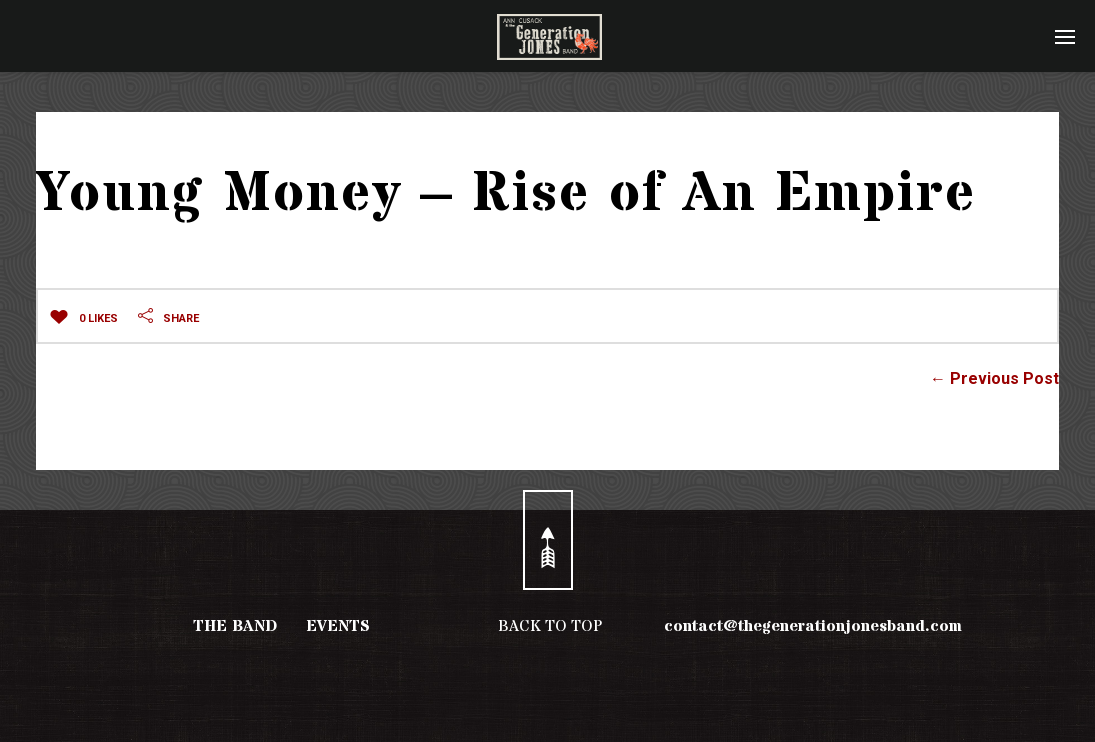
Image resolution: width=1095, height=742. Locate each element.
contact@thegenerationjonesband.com (813, 626)
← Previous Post (994, 378)
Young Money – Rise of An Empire (506, 194)
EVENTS (338, 626)
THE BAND (235, 626)
